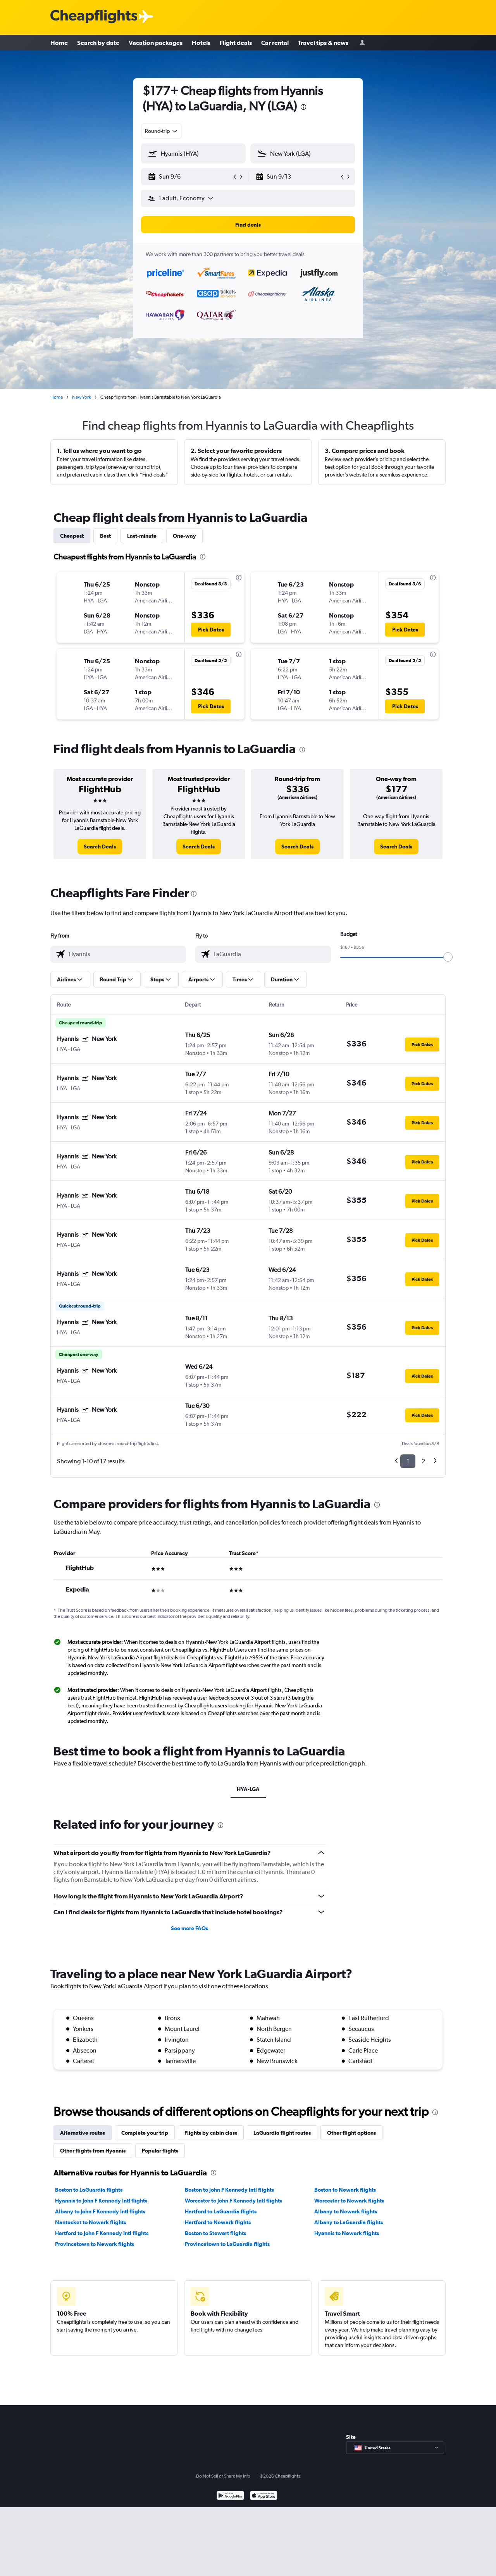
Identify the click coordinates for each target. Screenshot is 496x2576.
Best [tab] (105, 536)
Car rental (275, 42)
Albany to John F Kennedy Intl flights (100, 2211)
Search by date (98, 42)
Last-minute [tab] (142, 536)
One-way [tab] (184, 536)
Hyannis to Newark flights (346, 2233)
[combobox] (161, 131)
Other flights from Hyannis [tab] (93, 2151)
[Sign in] (362, 43)
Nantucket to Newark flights (90, 2222)
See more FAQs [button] (189, 1928)
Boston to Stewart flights (215, 2233)
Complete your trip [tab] (144, 2133)
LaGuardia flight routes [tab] (282, 2133)
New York (81, 397)
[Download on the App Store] (263, 2496)
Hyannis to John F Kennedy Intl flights (101, 2200)
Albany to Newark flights (345, 2211)
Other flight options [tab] (351, 2133)
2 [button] (423, 1461)
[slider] (448, 957)
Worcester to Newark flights (349, 2200)
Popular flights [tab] (160, 2151)
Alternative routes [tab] (82, 2133)
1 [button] (407, 1461)
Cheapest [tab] (72, 536)
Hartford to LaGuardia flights (221, 2211)
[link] (100, 846)
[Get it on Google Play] (230, 2496)
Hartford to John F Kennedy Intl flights (101, 2233)
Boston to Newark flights (345, 2190)
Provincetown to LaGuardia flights (227, 2244)
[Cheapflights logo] (93, 17)
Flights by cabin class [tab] (210, 2133)
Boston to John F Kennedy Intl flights (229, 2190)
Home (59, 42)
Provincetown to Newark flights (94, 2244)
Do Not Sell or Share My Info (223, 2476)
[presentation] (303, 106)
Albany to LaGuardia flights (348, 2222)
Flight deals (236, 42)
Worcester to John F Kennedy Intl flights (233, 2200)
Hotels (201, 42)
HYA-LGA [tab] (248, 1789)
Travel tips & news (323, 42)
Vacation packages (156, 42)
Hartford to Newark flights (218, 2222)
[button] (190, 177)
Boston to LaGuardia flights (88, 2190)
